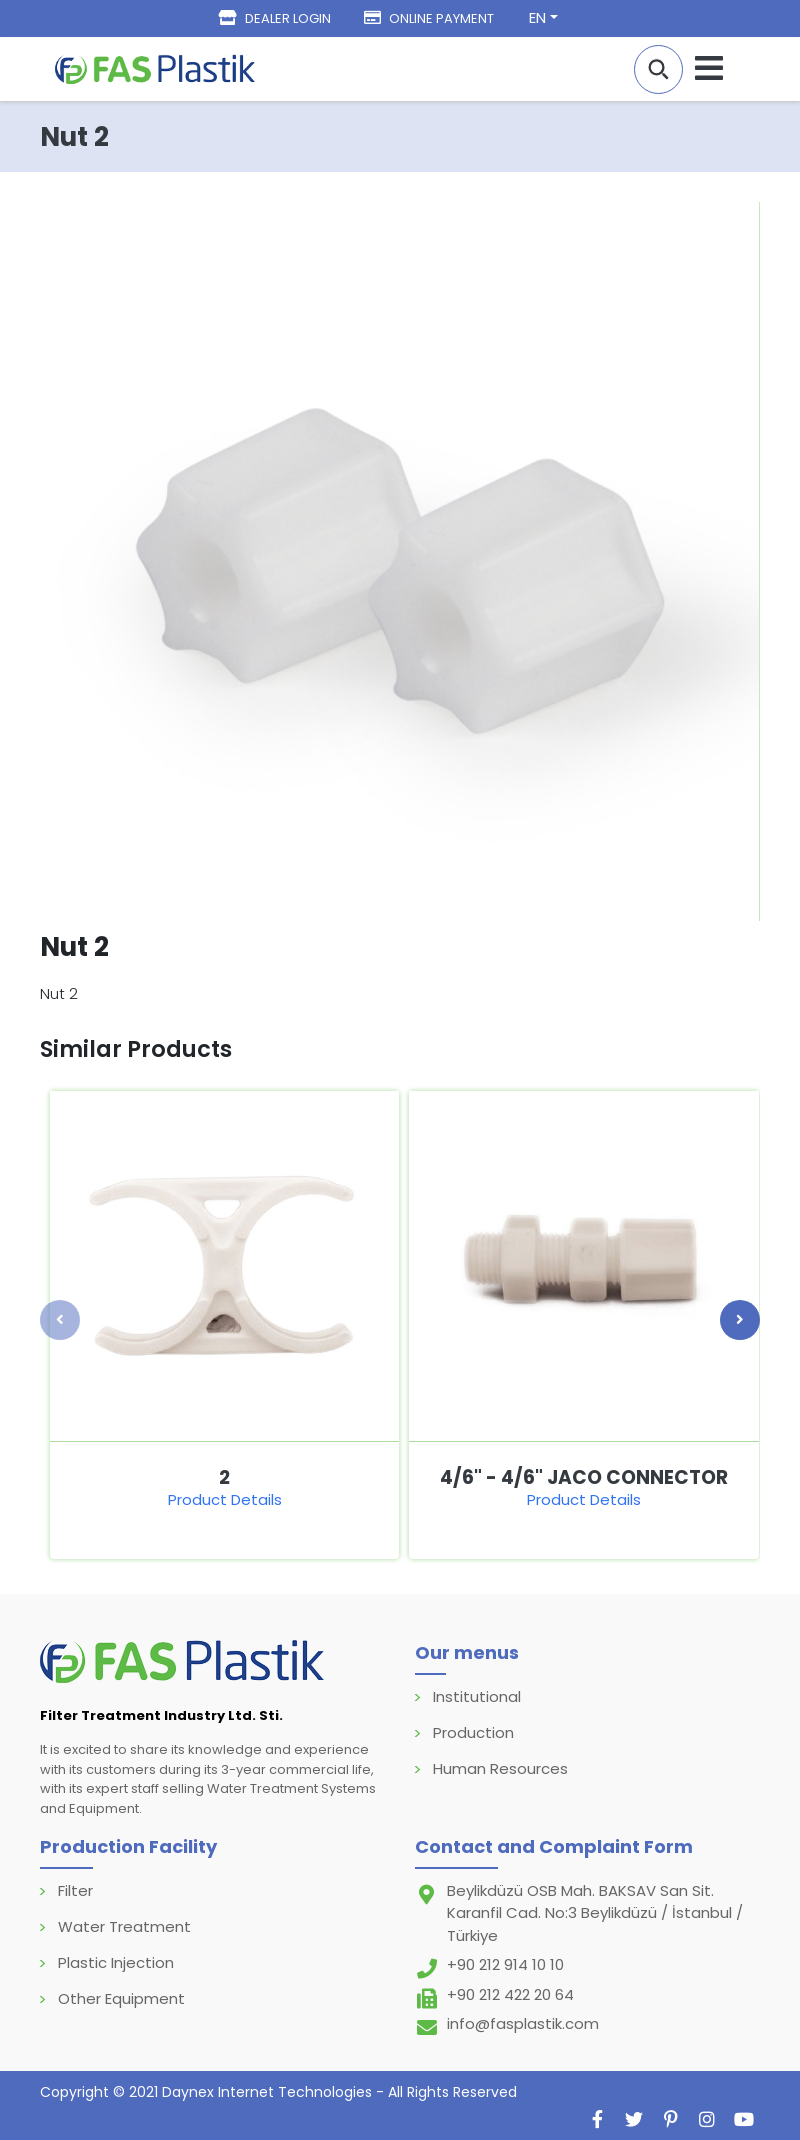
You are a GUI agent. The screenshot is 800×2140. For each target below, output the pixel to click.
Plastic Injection (116, 1962)
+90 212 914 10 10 (505, 1964)
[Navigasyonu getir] (709, 68)
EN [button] (537, 17)
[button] (658, 69)
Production (473, 1732)
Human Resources (500, 1768)
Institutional (477, 1696)
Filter (75, 1890)
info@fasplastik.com (523, 2023)
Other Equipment (121, 1998)
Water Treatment (124, 1926)
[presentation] (60, 1320)
